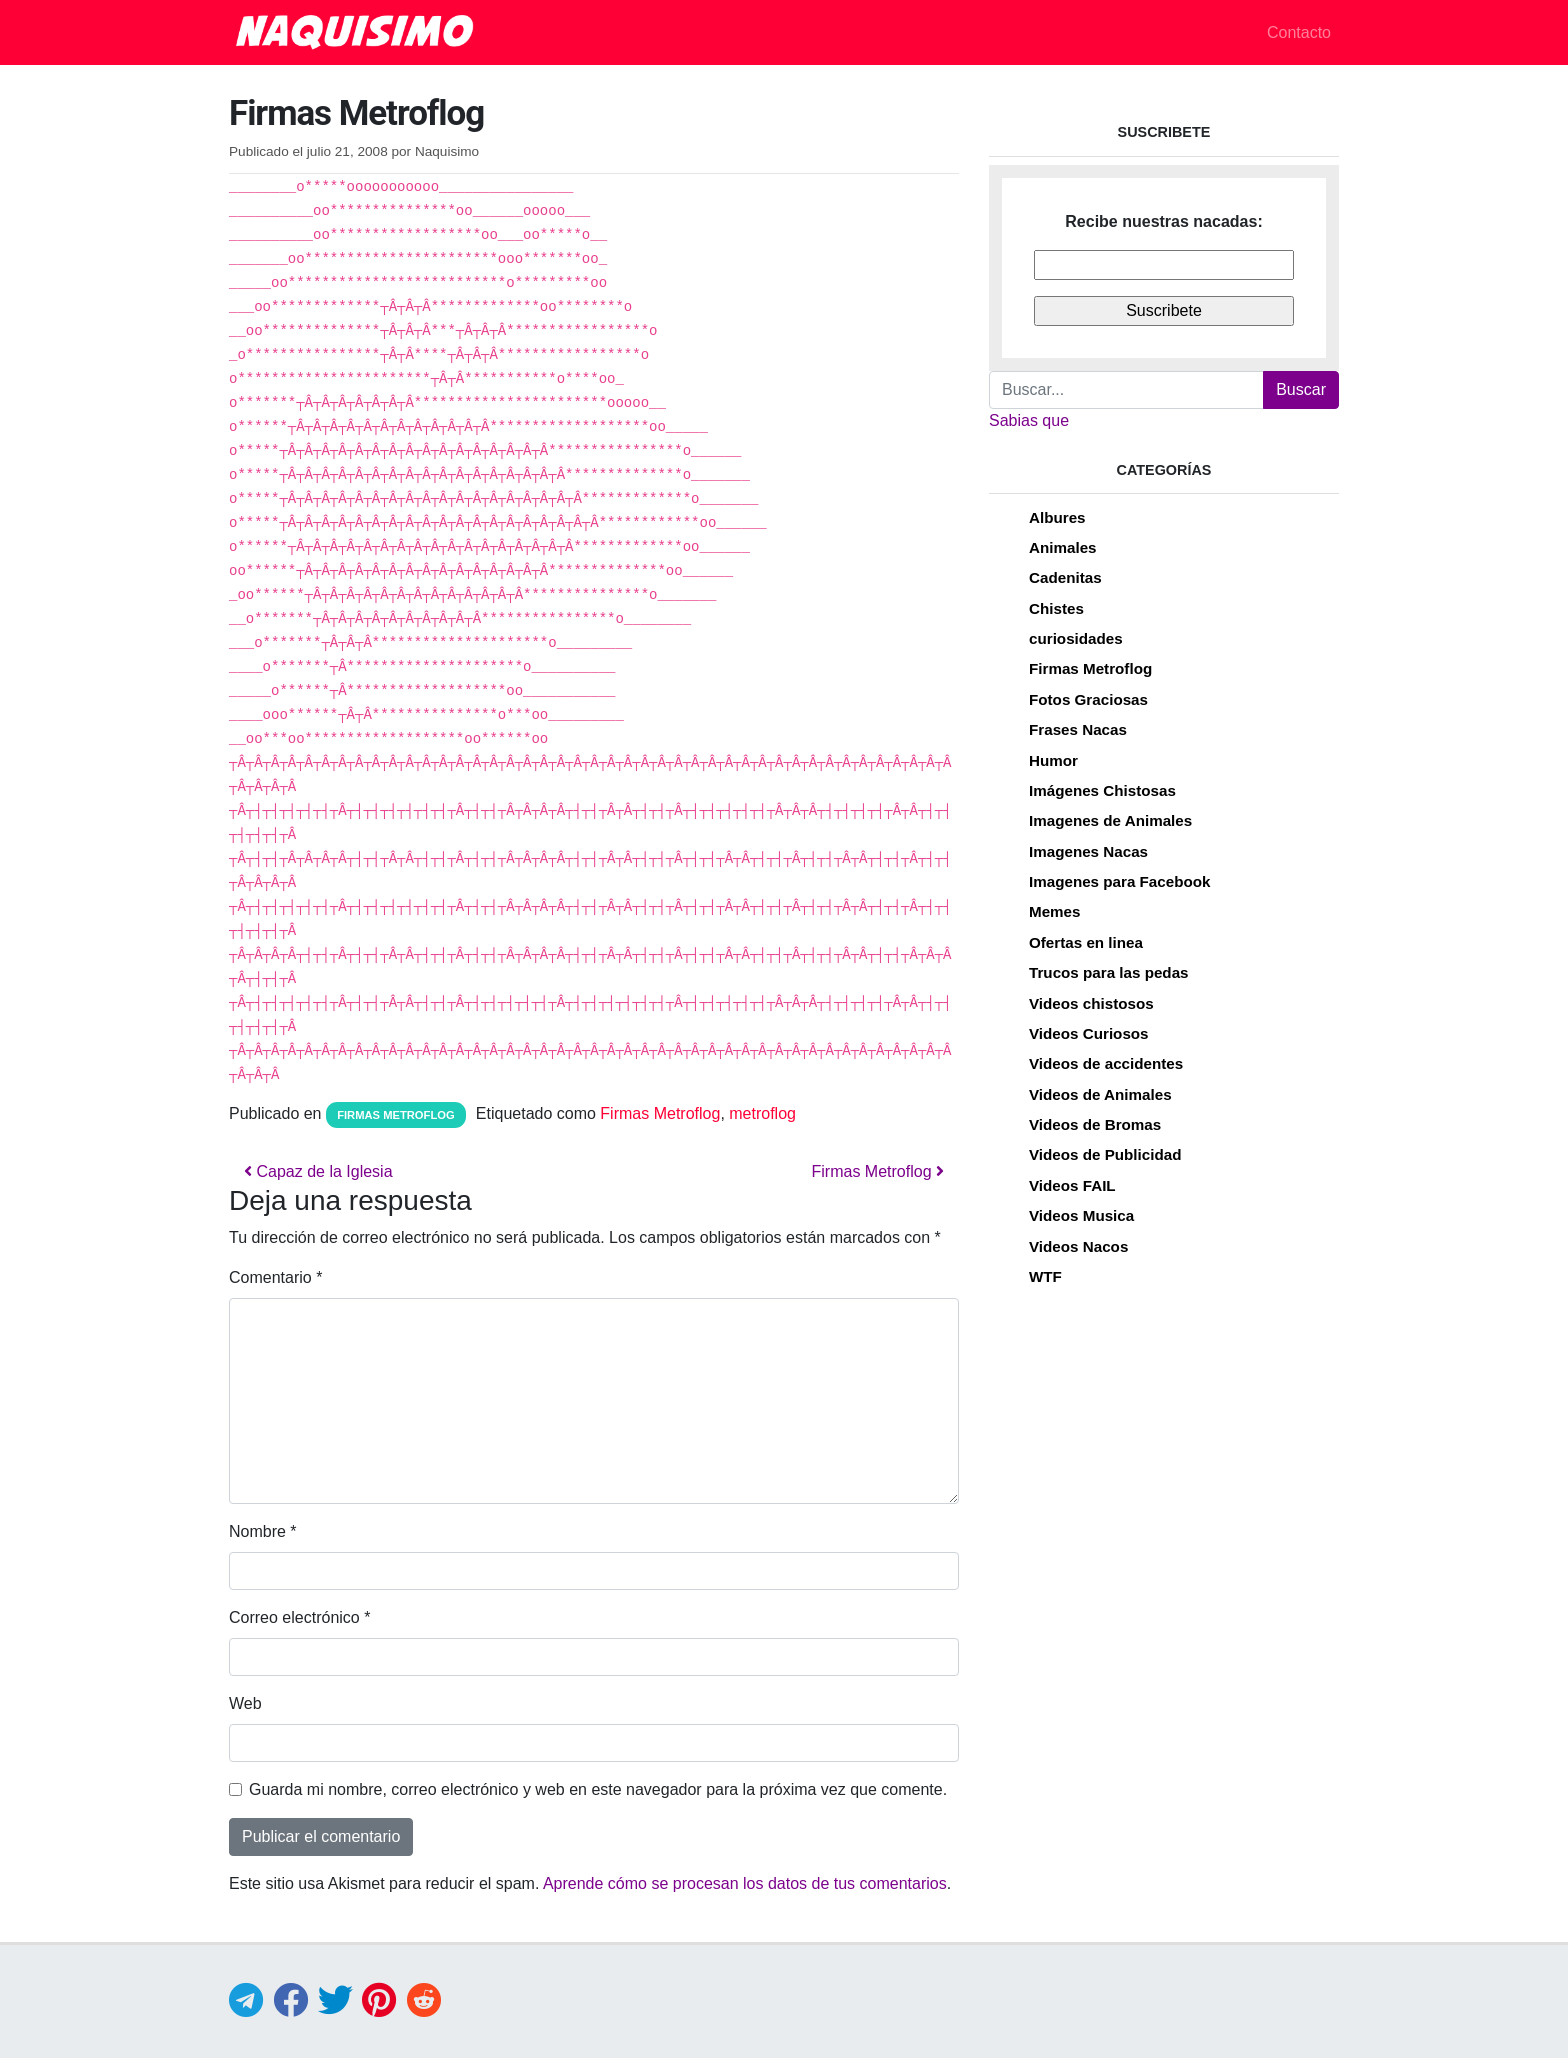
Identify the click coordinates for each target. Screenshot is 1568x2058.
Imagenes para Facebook (1119, 881)
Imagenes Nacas (1088, 851)
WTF (1045, 1276)
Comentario (275, 1277)
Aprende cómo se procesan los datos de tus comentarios (745, 1883)
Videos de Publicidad (1105, 1154)
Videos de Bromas (1095, 1124)
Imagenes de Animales (1110, 820)
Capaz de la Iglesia (318, 1171)
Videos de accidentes (1106, 1063)
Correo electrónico (299, 1617)
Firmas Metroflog (395, 1115)
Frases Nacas (1078, 729)
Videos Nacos (1078, 1246)
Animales (1063, 547)
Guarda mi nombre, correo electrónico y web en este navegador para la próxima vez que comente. (598, 1789)
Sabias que (1029, 420)
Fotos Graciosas (1088, 699)
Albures (1057, 517)
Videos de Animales (1100, 1094)
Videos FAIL (1072, 1185)
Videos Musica (1081, 1215)
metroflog (762, 1113)
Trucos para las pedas (1109, 972)
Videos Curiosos (1089, 1033)
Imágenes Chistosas (1102, 790)
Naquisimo (447, 151)
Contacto (1299, 32)
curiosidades (1076, 638)
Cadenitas (1065, 577)
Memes (1055, 911)
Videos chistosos (1091, 1003)
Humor (1053, 760)
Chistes (1056, 608)
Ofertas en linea (1086, 942)
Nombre (263, 1531)
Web (245, 1703)
